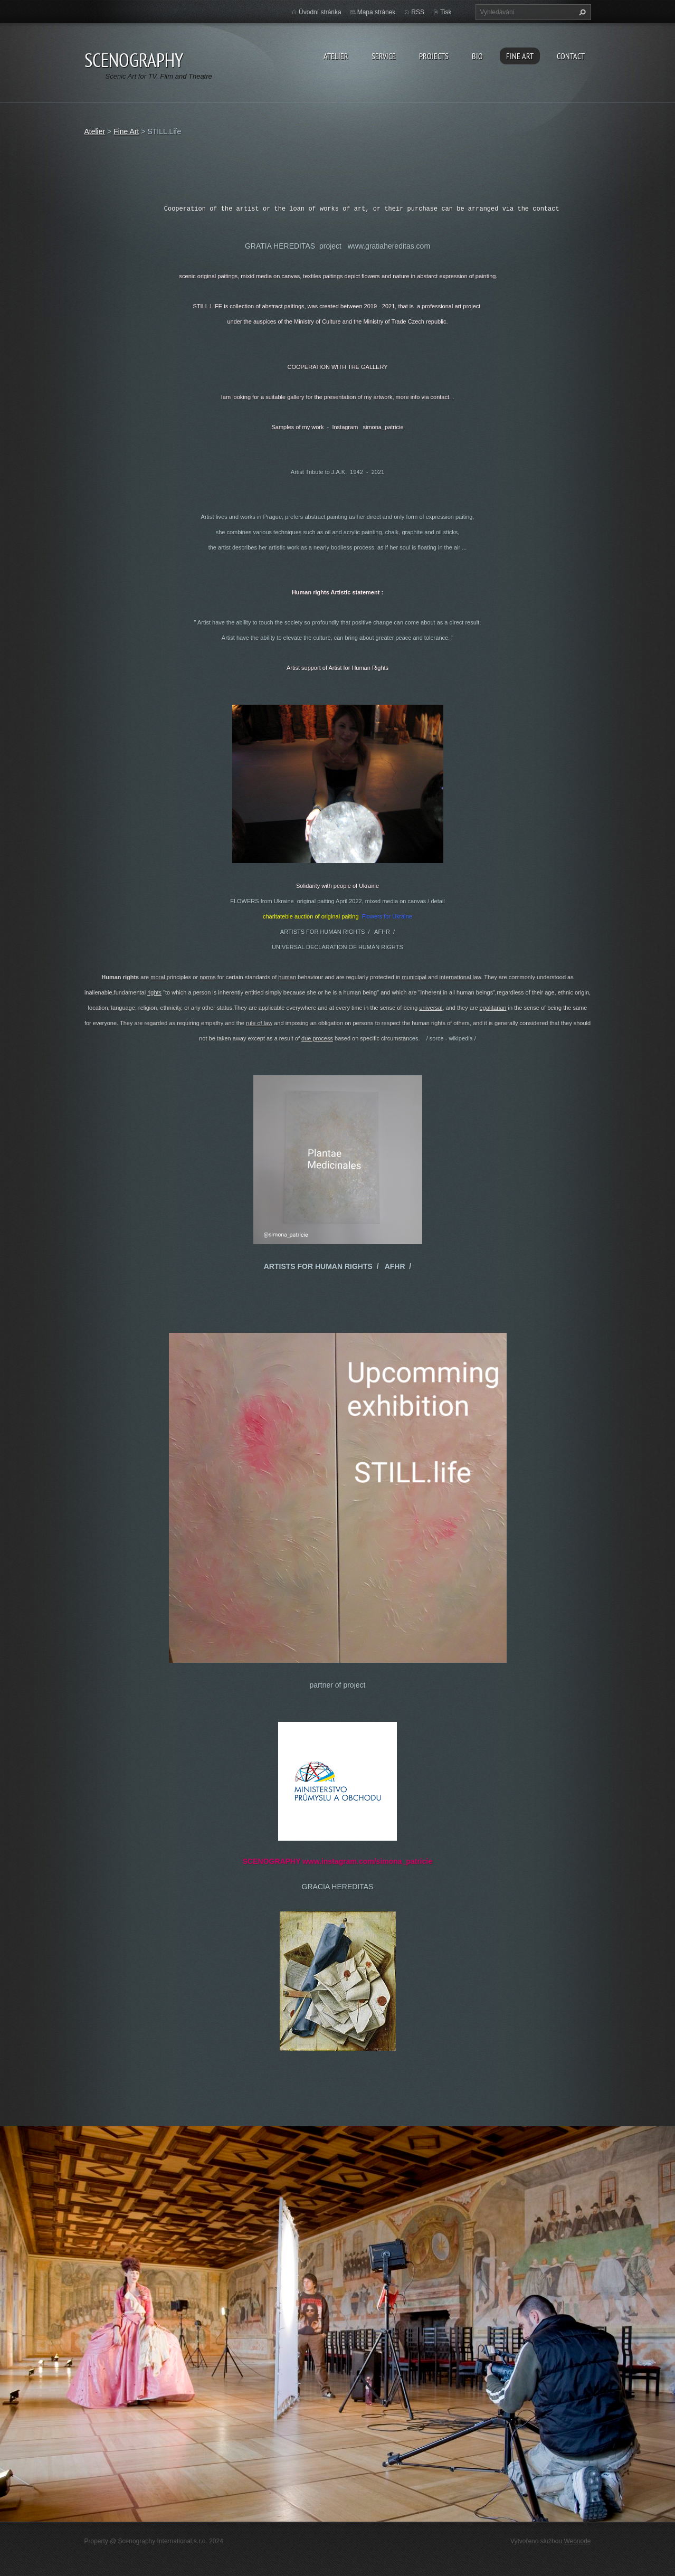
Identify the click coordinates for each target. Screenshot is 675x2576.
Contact (571, 56)
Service (384, 56)
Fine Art (520, 56)
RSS (417, 12)
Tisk (446, 12)
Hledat (581, 12)
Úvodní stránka (320, 12)
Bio (477, 56)
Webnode (577, 2541)
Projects (434, 56)
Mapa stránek (376, 12)
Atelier (336, 56)
